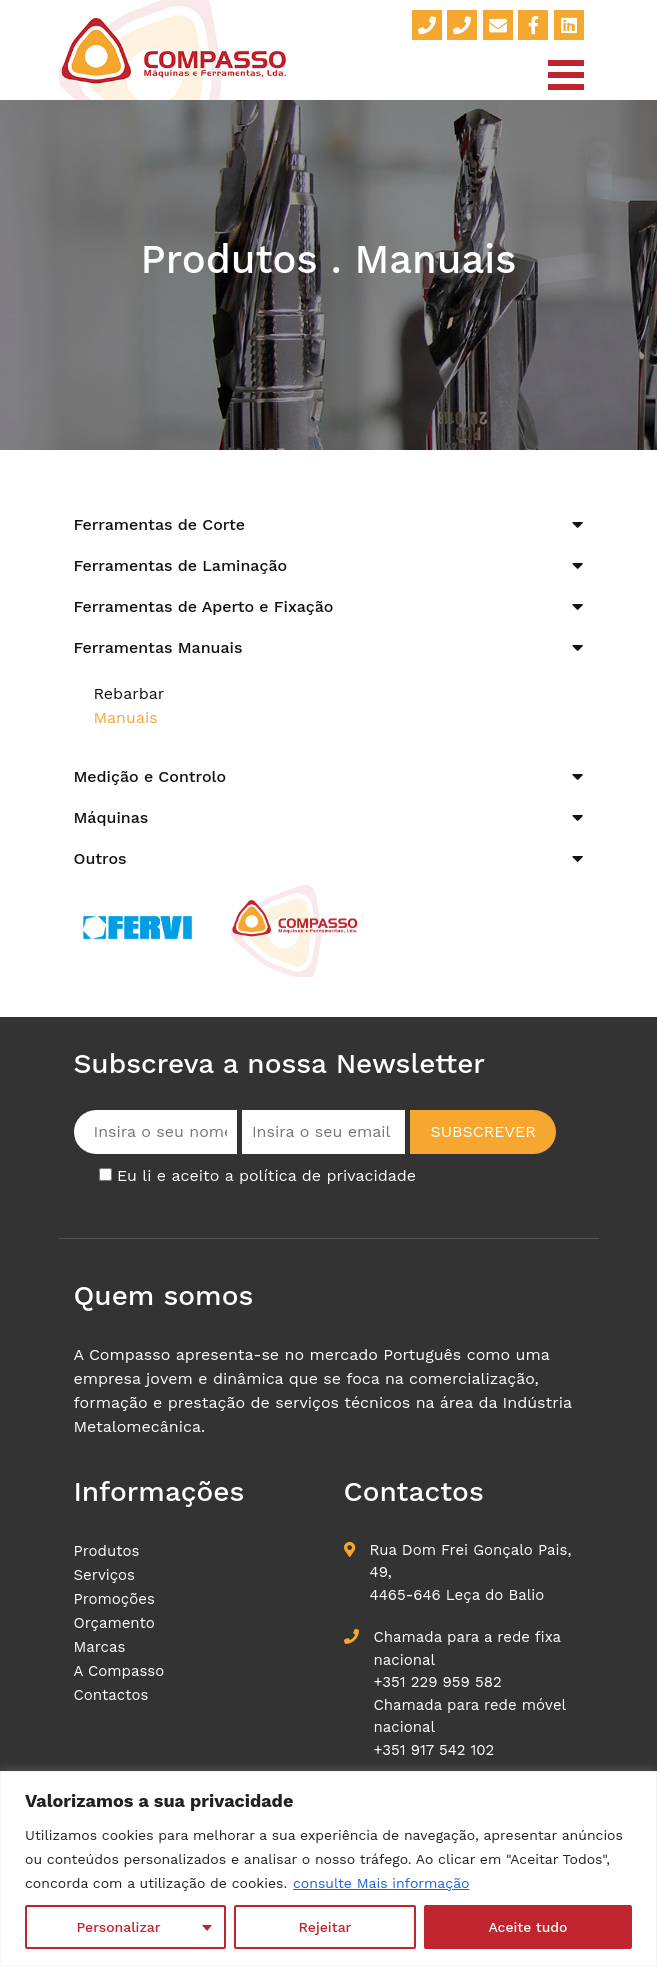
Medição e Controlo (150, 776)
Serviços (105, 1575)
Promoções (114, 1599)
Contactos (111, 1695)
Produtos (107, 1551)
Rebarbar (129, 693)
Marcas (100, 1647)
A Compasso (119, 1671)
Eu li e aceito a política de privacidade (266, 1175)
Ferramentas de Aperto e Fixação (204, 606)
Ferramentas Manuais (158, 647)
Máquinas (111, 817)
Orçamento (114, 1623)
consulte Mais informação (381, 1883)
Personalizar (119, 1927)
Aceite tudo (527, 1927)
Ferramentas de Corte (160, 524)
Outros (100, 858)
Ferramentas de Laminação (181, 565)
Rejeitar (325, 1927)
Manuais (126, 717)
